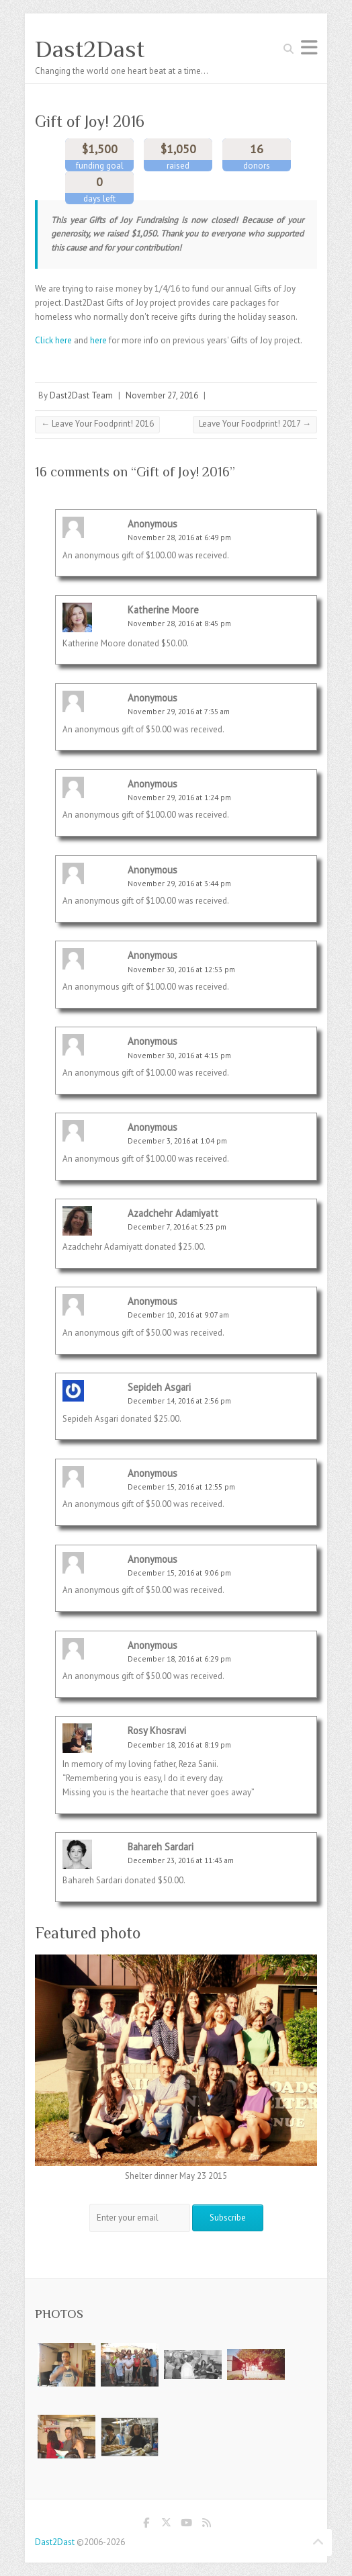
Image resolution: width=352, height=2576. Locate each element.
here (98, 340)
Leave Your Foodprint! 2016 (97, 423)
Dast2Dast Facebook (146, 2525)
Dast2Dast (89, 49)
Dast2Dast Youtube (186, 2525)
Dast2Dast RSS (206, 2525)
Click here (53, 340)
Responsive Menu (309, 47)
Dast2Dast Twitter (166, 2525)
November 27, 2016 (162, 395)
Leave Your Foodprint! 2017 (255, 423)
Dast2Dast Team (81, 395)
